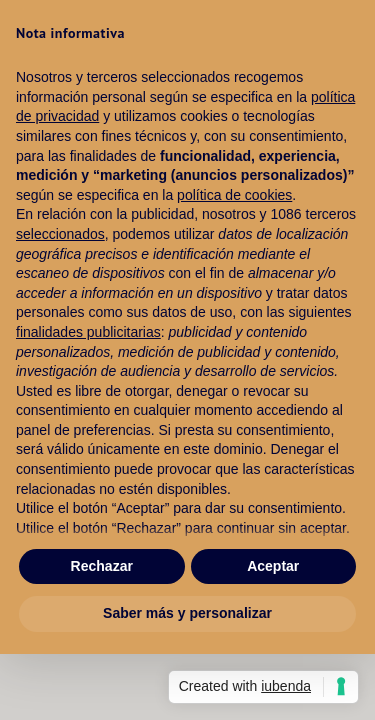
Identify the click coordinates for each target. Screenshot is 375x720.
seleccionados (60, 234)
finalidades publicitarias (88, 332)
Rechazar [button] (102, 566)
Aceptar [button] (273, 566)
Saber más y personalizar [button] (187, 613)
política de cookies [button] (234, 195)
